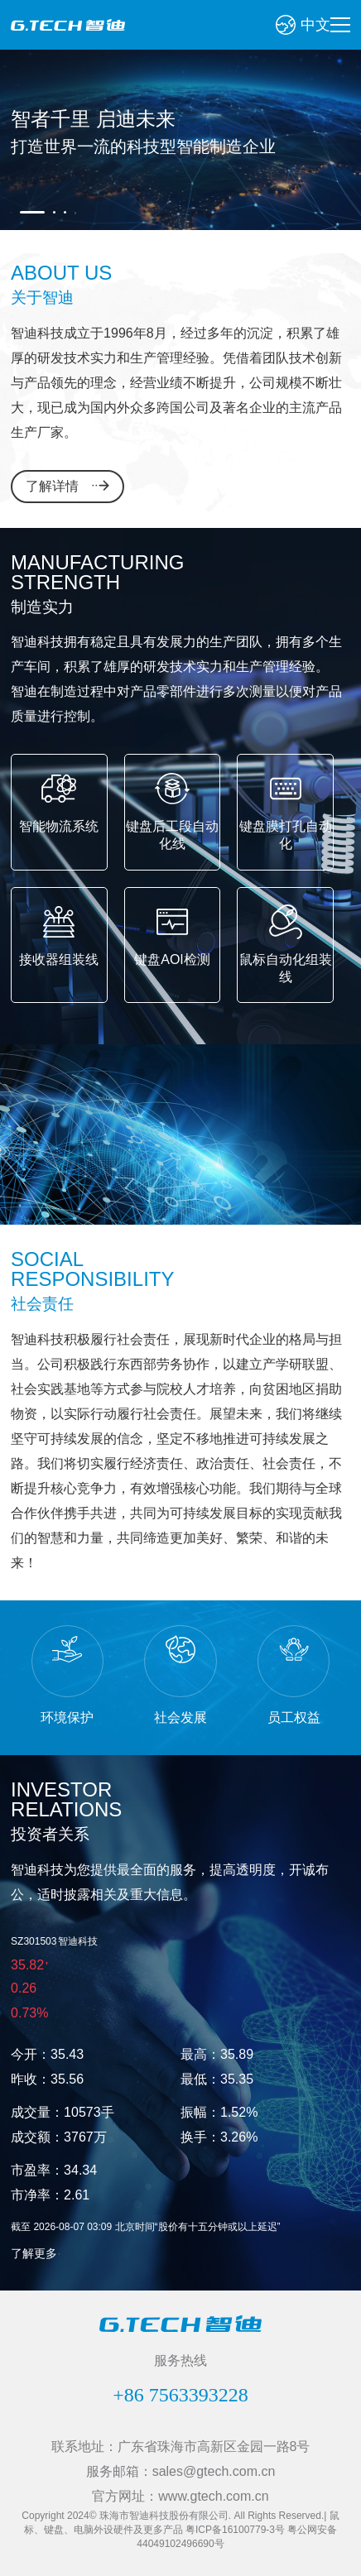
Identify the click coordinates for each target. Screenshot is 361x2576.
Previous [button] (13, 212)
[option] (180, 140)
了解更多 (34, 2253)
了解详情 (52, 486)
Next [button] (72, 212)
